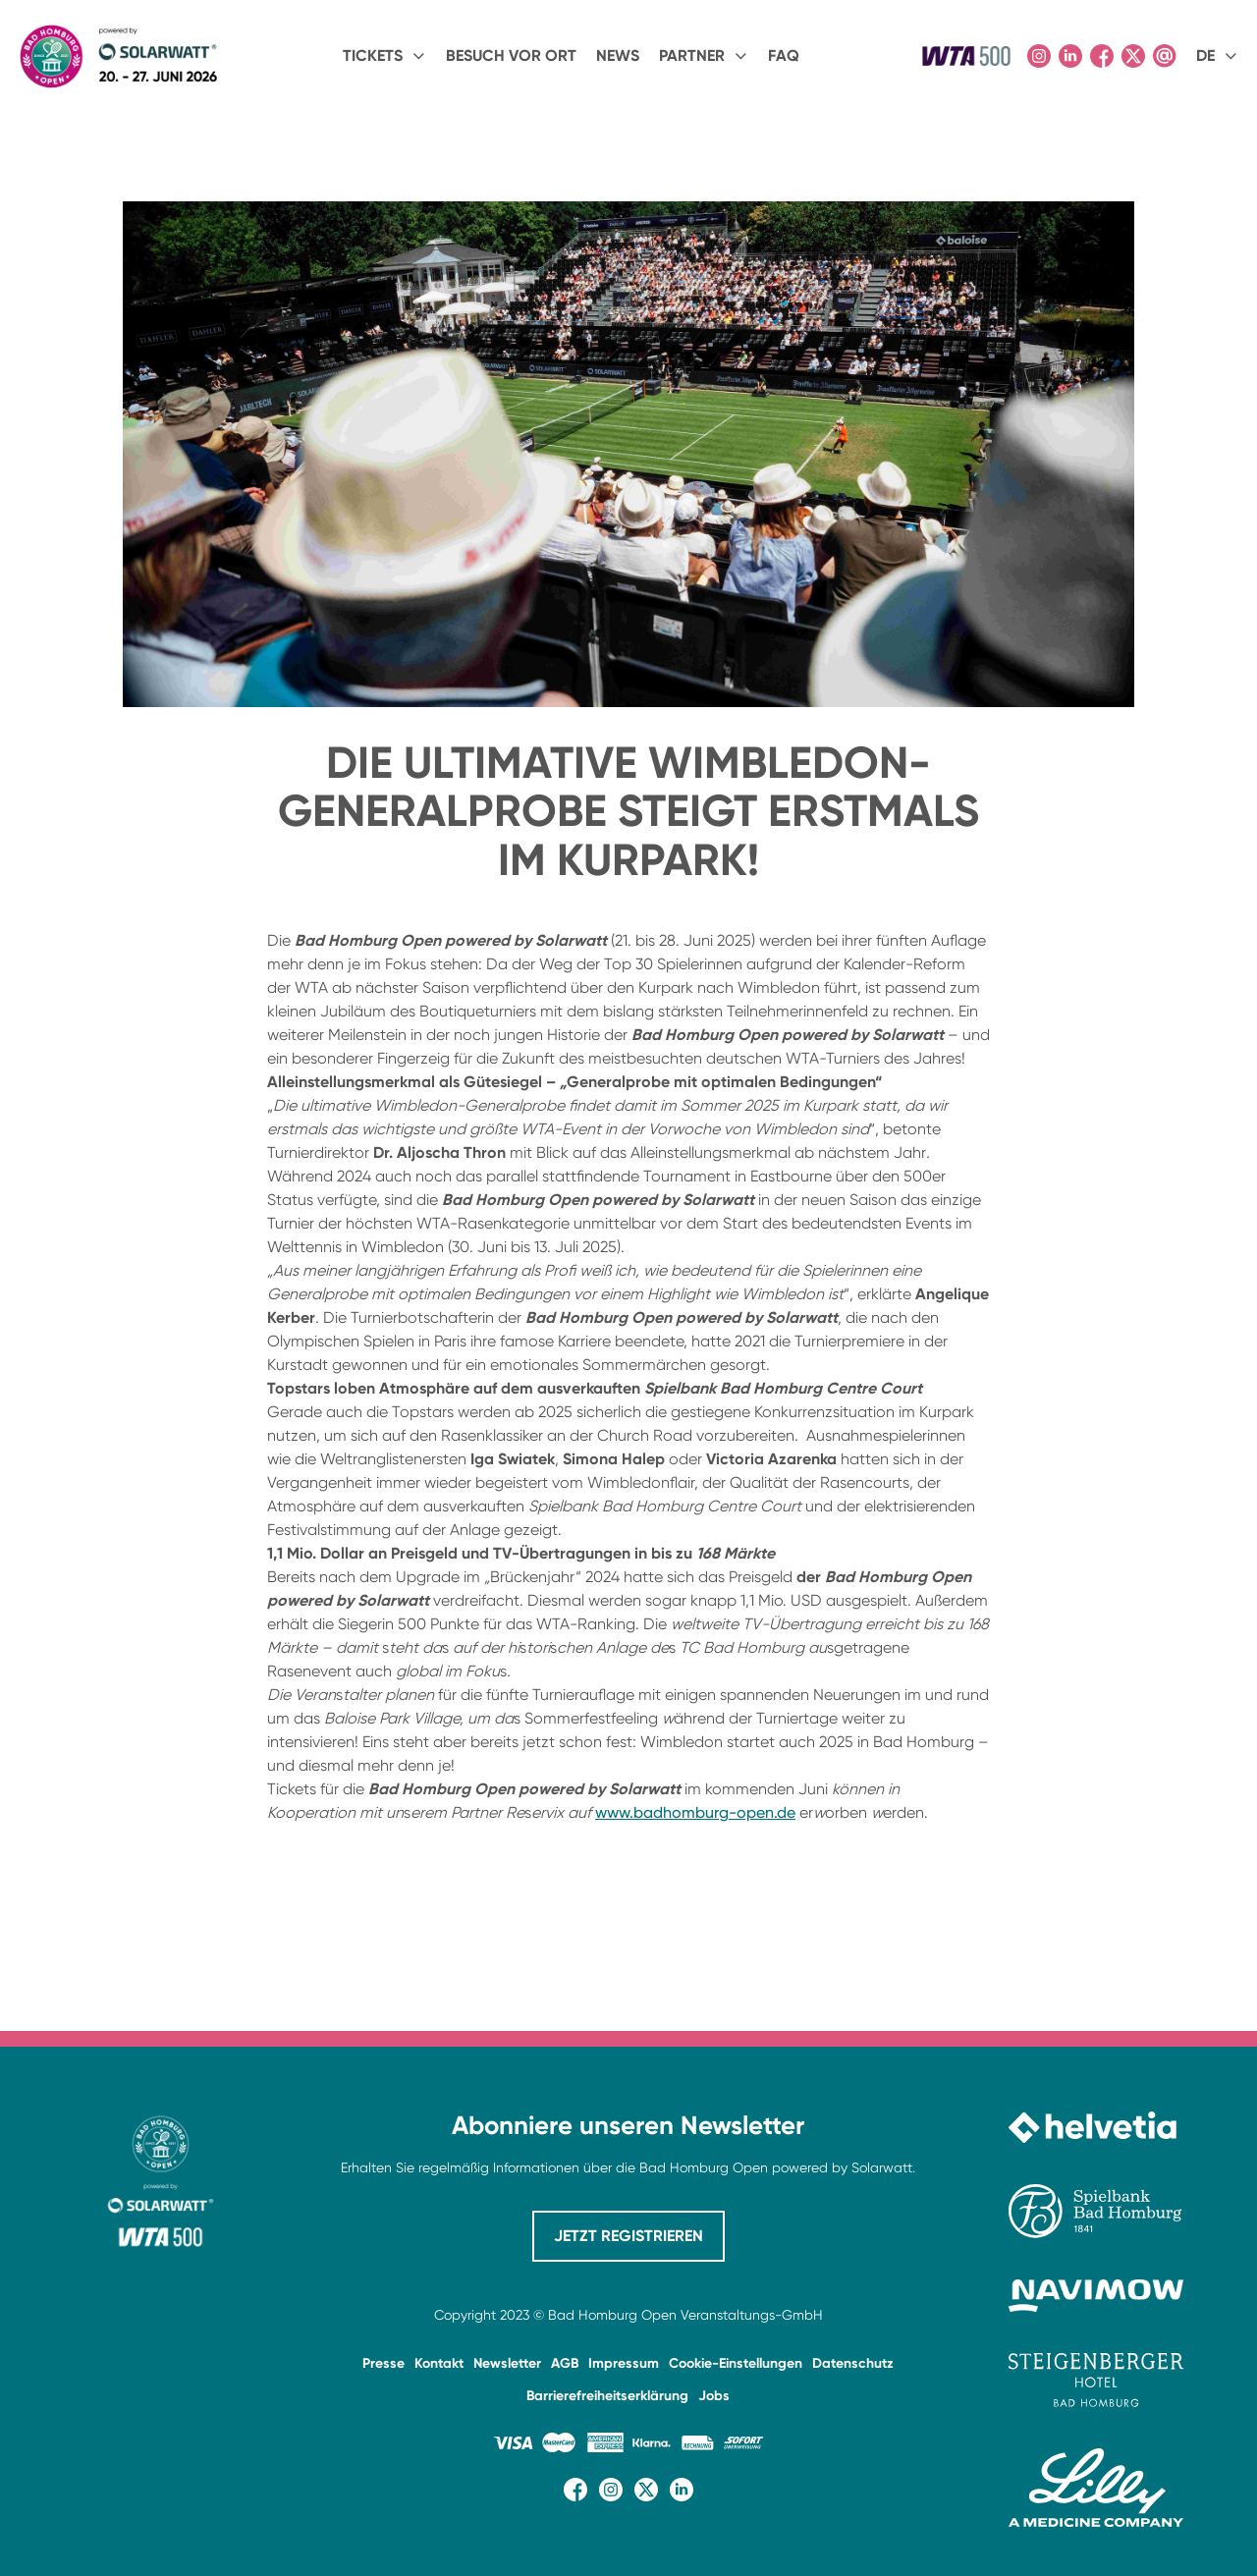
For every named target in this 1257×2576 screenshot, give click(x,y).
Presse (383, 2363)
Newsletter (507, 2363)
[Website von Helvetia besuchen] (1096, 2127)
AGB (564, 2363)
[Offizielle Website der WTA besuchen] (966, 56)
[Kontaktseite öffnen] (1164, 56)
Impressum (623, 2363)
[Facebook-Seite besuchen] (1102, 56)
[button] (384, 56)
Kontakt (439, 2363)
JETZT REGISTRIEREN (628, 2235)
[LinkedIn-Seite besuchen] (1070, 56)
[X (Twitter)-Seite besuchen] (1133, 56)
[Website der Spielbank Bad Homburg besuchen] (1096, 2211)
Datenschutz (853, 2363)
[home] (117, 56)
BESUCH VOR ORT (511, 55)
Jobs (714, 2395)
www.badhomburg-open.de (695, 1812)
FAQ (783, 55)
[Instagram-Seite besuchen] (1039, 56)
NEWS (617, 55)
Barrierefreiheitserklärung (607, 2395)
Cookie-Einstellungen (735, 2363)
